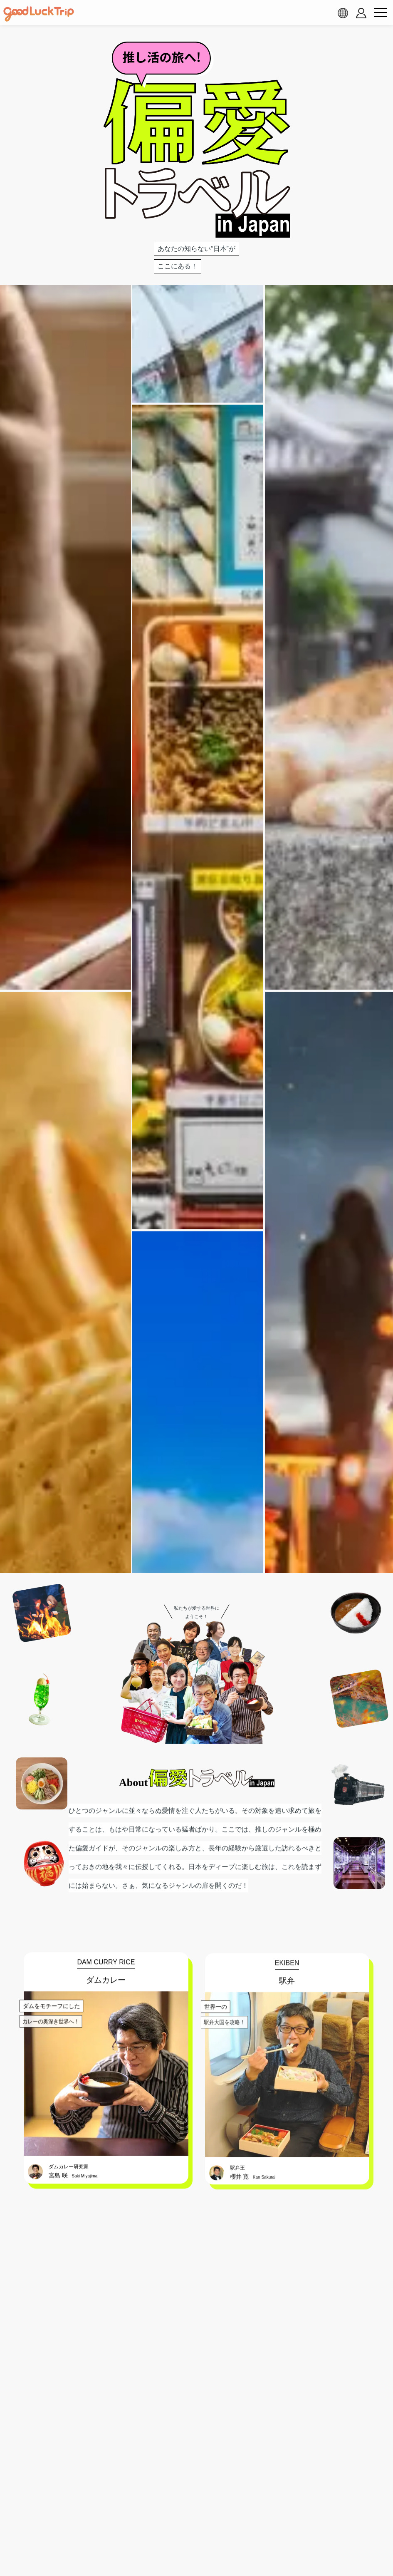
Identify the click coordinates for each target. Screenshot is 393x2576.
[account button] (361, 13)
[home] (38, 14)
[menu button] (380, 12)
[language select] (343, 13)
